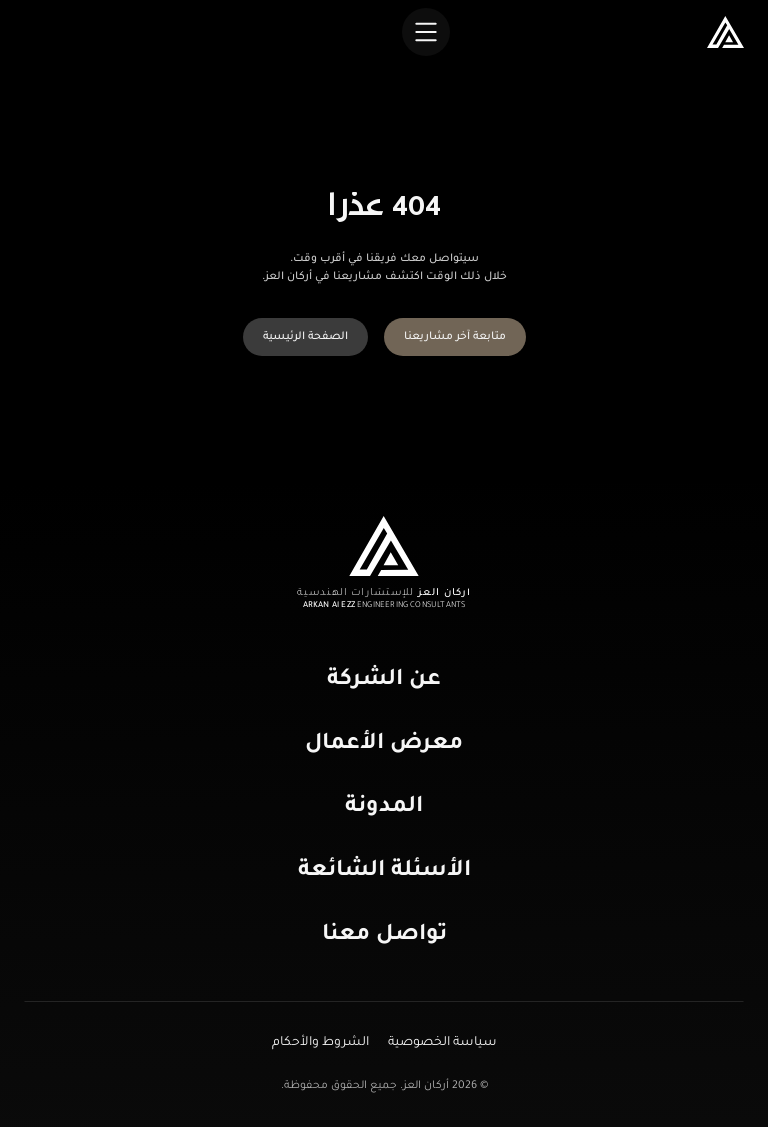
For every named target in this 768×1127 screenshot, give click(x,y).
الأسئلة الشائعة (384, 872)
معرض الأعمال (384, 745)
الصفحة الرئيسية (305, 337)
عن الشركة (384, 681)
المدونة (384, 808)
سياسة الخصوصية (441, 1043)
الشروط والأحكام (320, 1043)
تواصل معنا (384, 936)
